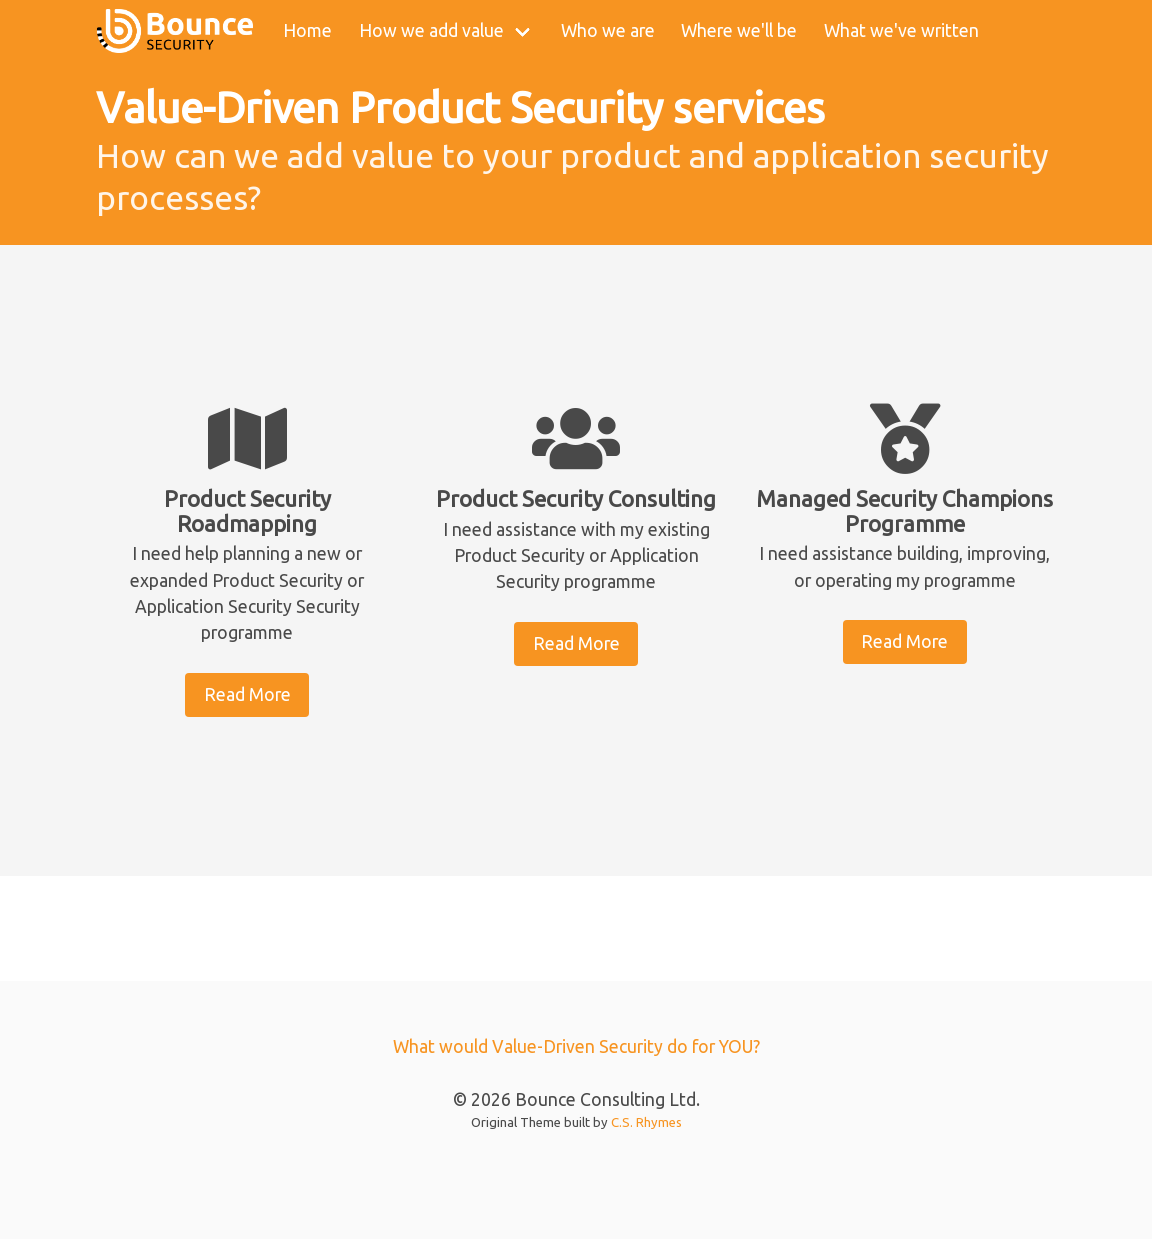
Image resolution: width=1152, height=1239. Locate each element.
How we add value (431, 30)
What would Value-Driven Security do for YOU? (576, 1046)
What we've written (901, 30)
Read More (247, 694)
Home (307, 30)
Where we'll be (739, 30)
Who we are (608, 30)
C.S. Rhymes (646, 1122)
